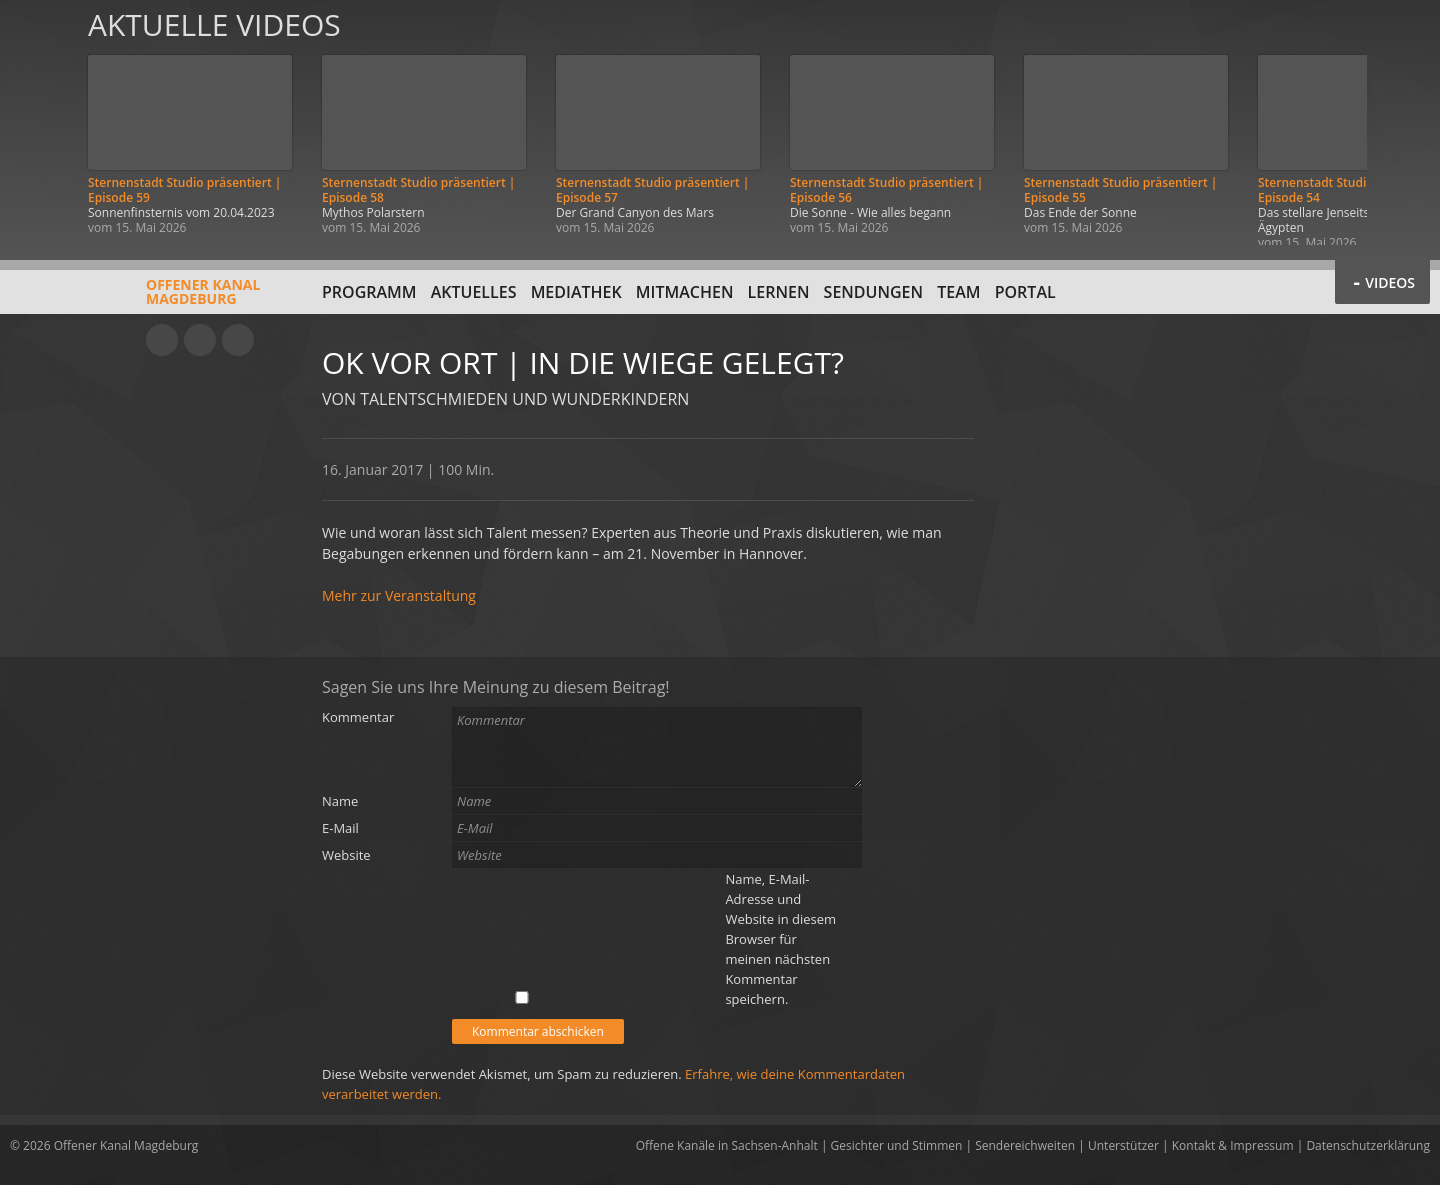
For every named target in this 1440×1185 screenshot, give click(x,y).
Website (346, 855)
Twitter (238, 340)
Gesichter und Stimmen (897, 1145)
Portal (1025, 292)
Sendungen (873, 292)
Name (340, 801)
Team (958, 292)
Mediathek (576, 292)
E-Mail (340, 828)
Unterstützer (1123, 1145)
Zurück (38, 122)
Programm (369, 292)
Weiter (1402, 122)
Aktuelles (474, 292)
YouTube (162, 340)
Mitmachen (685, 292)
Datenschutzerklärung (1368, 1145)
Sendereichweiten (1025, 1145)
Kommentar (358, 717)
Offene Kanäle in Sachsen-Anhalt (727, 1145)
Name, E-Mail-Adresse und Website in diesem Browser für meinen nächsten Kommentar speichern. (780, 939)
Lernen (779, 292)
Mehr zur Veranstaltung (399, 595)
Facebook (200, 340)
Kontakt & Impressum (1233, 1145)
